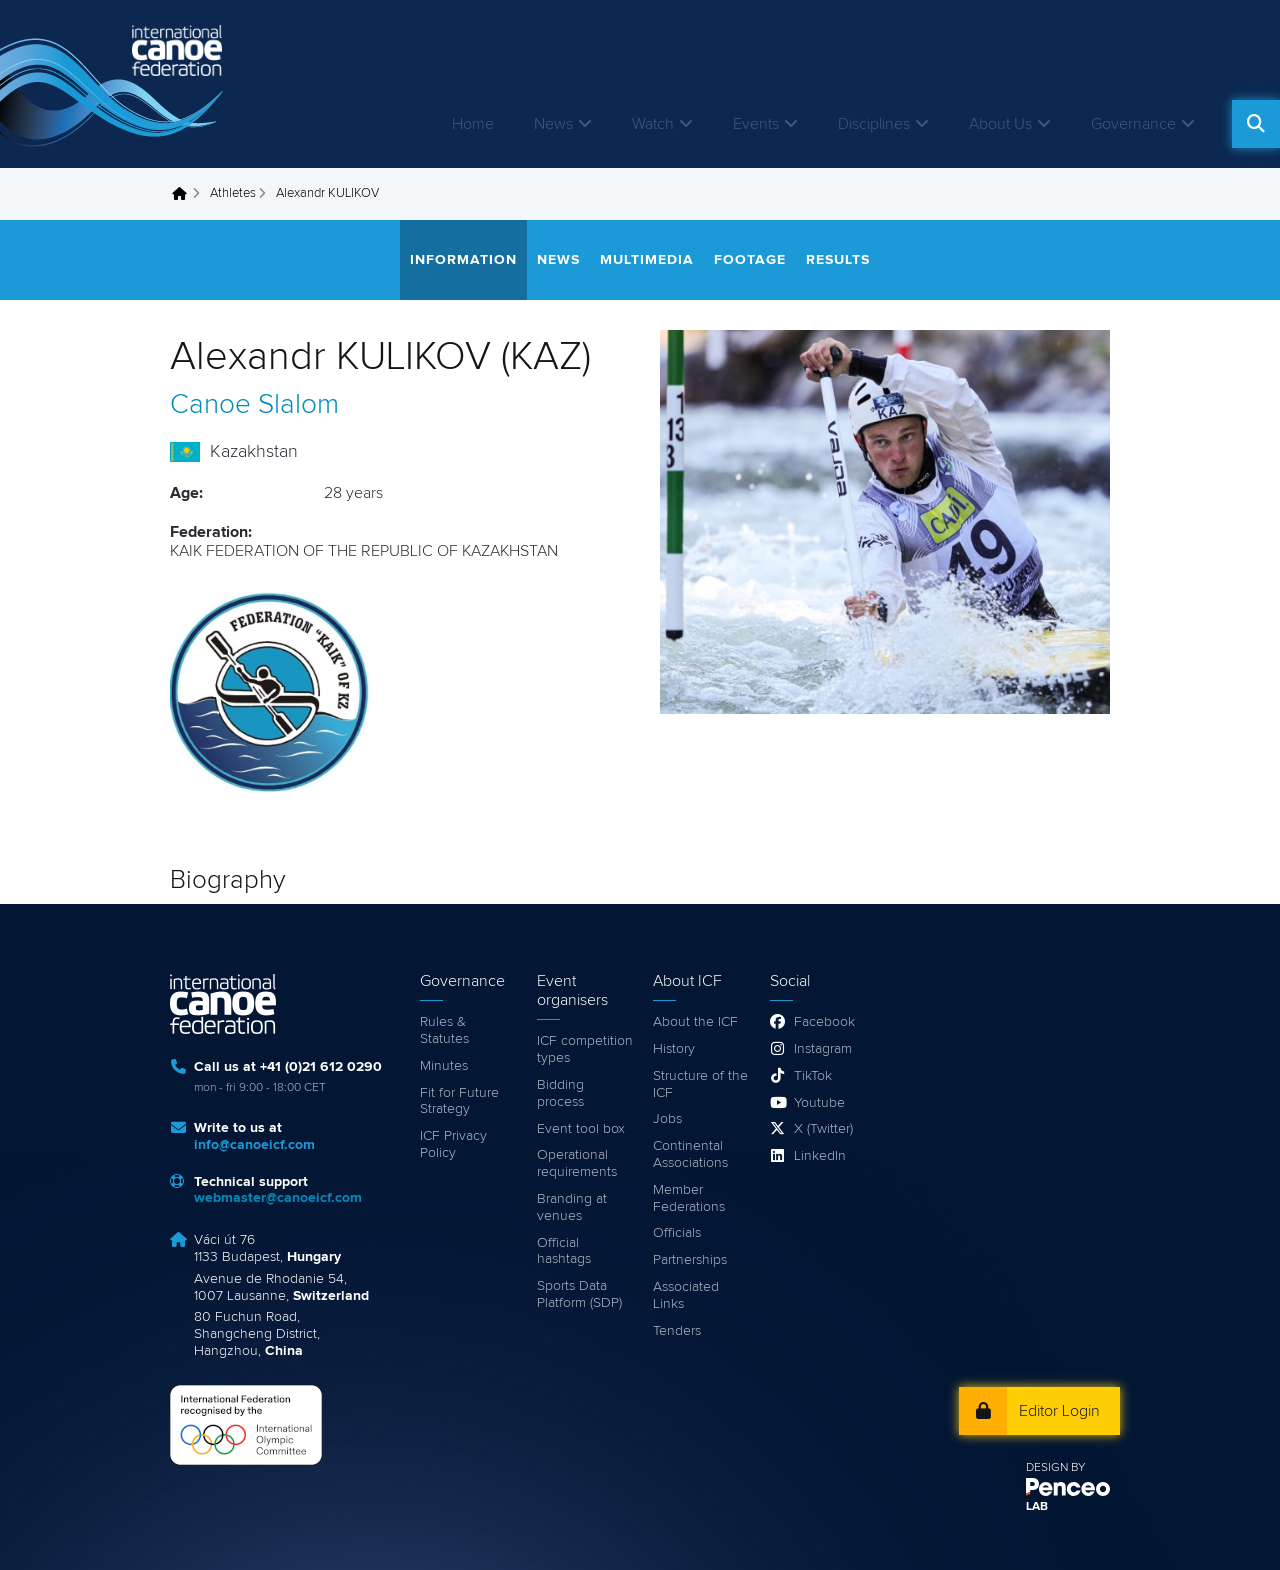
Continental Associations (690, 1154)
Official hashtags (564, 1251)
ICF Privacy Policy (453, 1144)
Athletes (233, 193)
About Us (1000, 124)
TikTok (813, 1076)
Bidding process (560, 1093)
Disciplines (874, 124)
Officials (677, 1233)
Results (838, 260)
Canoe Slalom (254, 405)
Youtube (819, 1103)
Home (473, 124)
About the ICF (695, 1022)
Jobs (667, 1119)
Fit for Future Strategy (459, 1101)
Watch (653, 124)
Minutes (444, 1066)
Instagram (823, 1049)
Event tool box (581, 1129)
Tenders (677, 1331)
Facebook (824, 1022)
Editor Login (1059, 1411)
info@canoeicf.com (254, 1145)
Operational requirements (577, 1163)
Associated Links (686, 1295)
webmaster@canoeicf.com (278, 1198)
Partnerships (690, 1260)
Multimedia (647, 260)
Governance (1133, 124)
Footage (750, 260)
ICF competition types (585, 1049)
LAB (1037, 1507)
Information (463, 260)
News (553, 124)
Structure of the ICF (700, 1084)
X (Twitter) (823, 1129)
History (674, 1049)
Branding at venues (572, 1207)
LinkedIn (820, 1156)
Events (756, 124)
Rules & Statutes (444, 1030)
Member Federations (689, 1198)
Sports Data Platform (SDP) (579, 1294)
